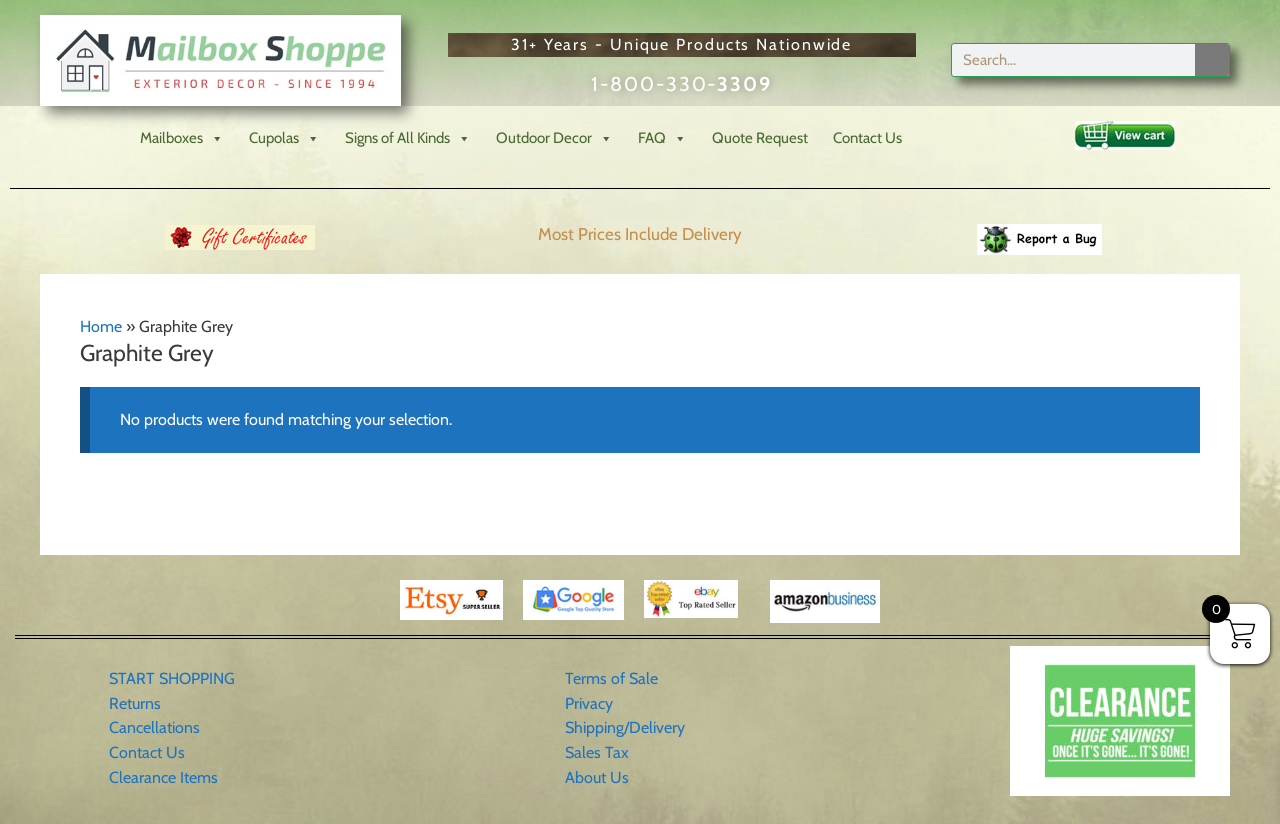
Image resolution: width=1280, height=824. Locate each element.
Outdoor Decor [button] (554, 138)
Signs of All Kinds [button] (408, 138)
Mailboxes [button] (182, 138)
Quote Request (760, 138)
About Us (597, 777)
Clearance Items (163, 777)
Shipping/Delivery (625, 727)
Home (101, 326)
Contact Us (867, 138)
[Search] (1212, 60)
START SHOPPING (172, 678)
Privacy (589, 703)
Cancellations (154, 727)
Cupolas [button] (284, 138)
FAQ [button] (662, 138)
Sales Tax (597, 752)
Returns (135, 703)
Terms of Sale (611, 678)
